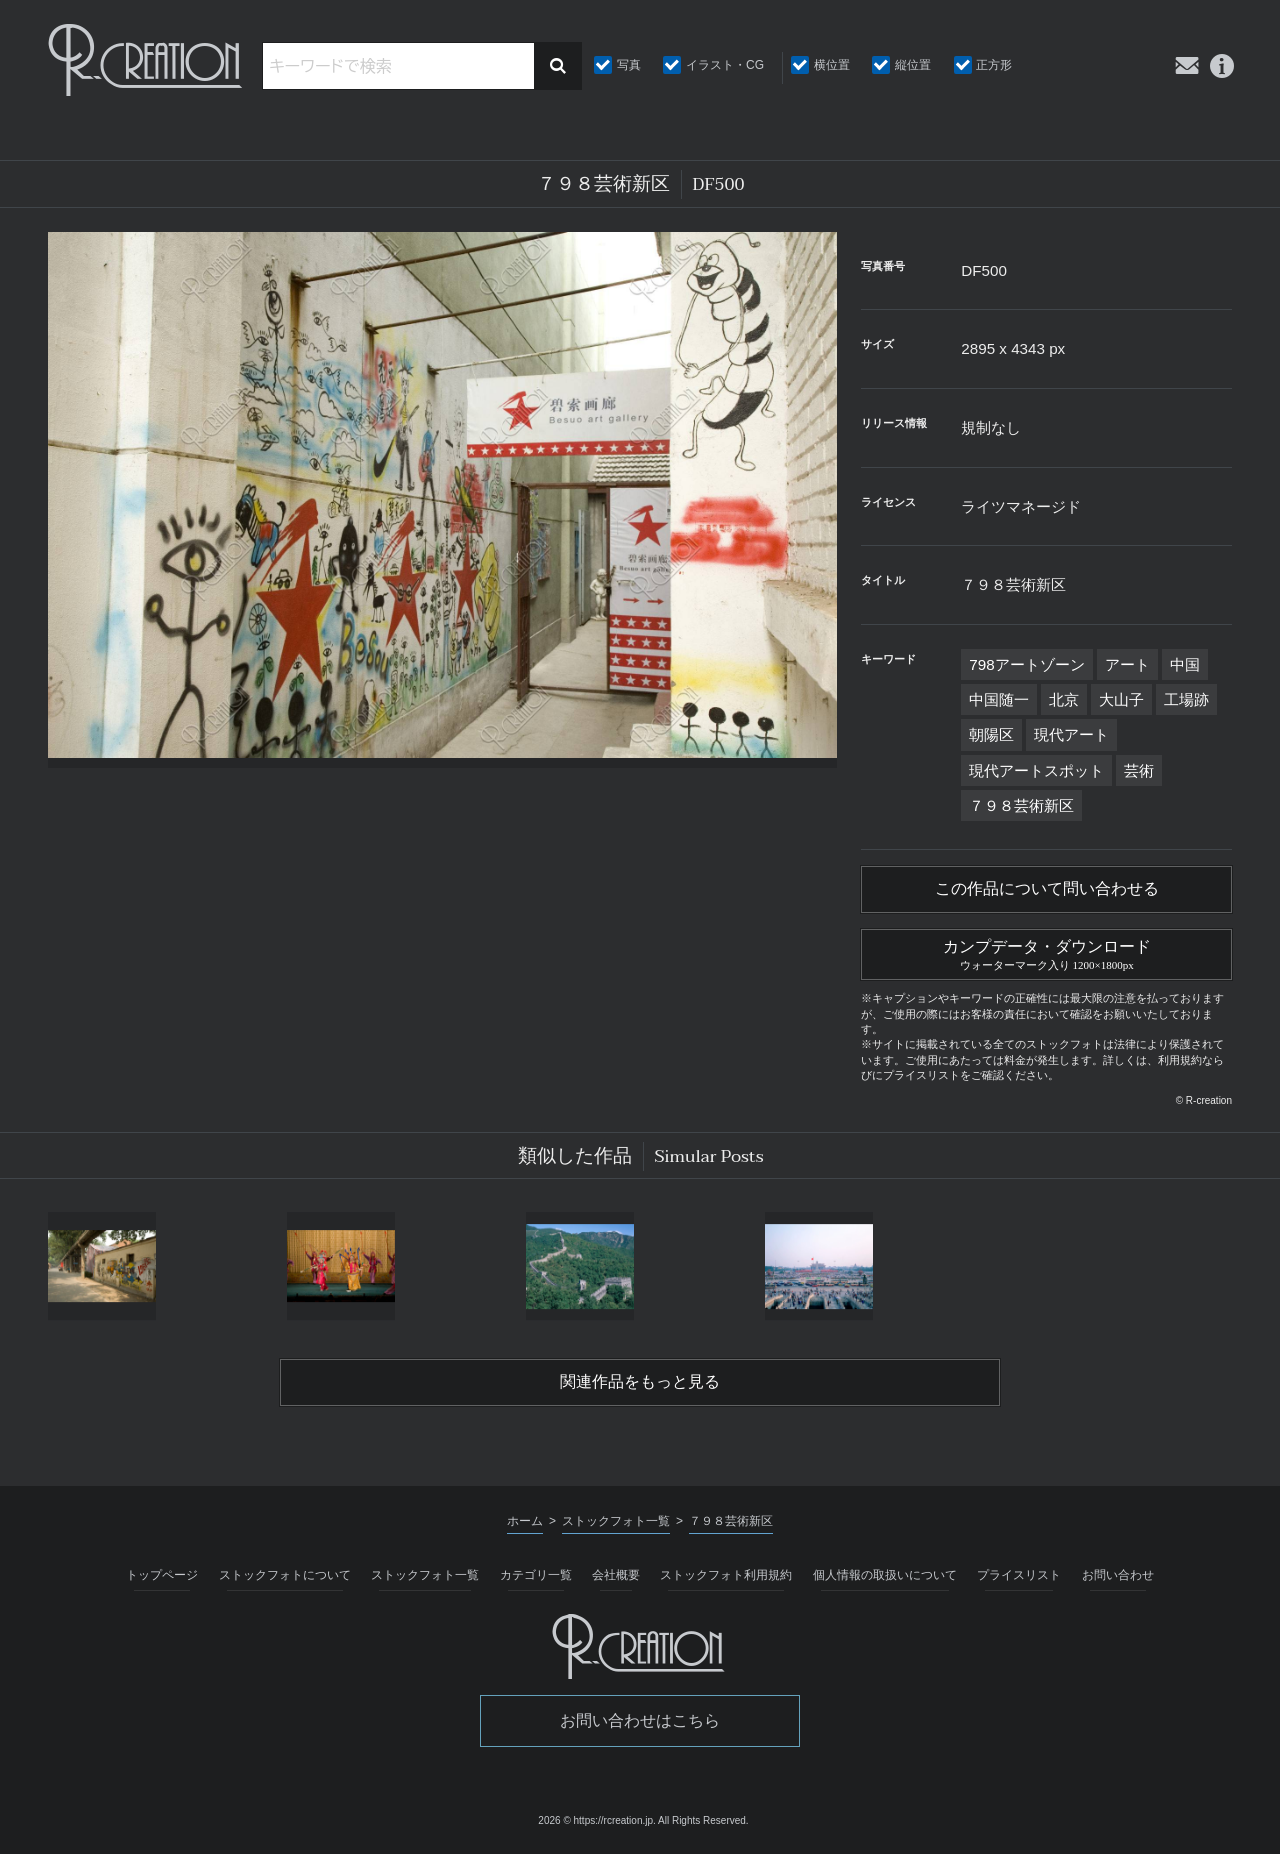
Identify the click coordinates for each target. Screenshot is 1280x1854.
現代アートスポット (1036, 770)
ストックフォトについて (285, 1575)
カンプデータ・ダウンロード (1046, 952)
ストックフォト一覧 (425, 1575)
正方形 (994, 65)
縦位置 (913, 65)
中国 (1185, 664)
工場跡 (1186, 699)
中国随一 (999, 699)
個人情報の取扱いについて (885, 1575)
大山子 (1121, 699)
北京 (1064, 699)
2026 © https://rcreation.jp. (596, 1820)
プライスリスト (1019, 1575)
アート (1127, 664)
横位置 (832, 65)
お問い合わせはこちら (640, 1720)
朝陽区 (991, 734)
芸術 (1139, 770)
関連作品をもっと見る (640, 1382)
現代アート (1071, 734)
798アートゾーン (1026, 664)
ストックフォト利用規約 (726, 1575)
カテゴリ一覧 (536, 1575)
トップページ (162, 1575)
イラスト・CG (725, 65)
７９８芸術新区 (1021, 805)
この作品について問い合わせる (1047, 889)
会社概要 (616, 1575)
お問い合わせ (1118, 1575)
